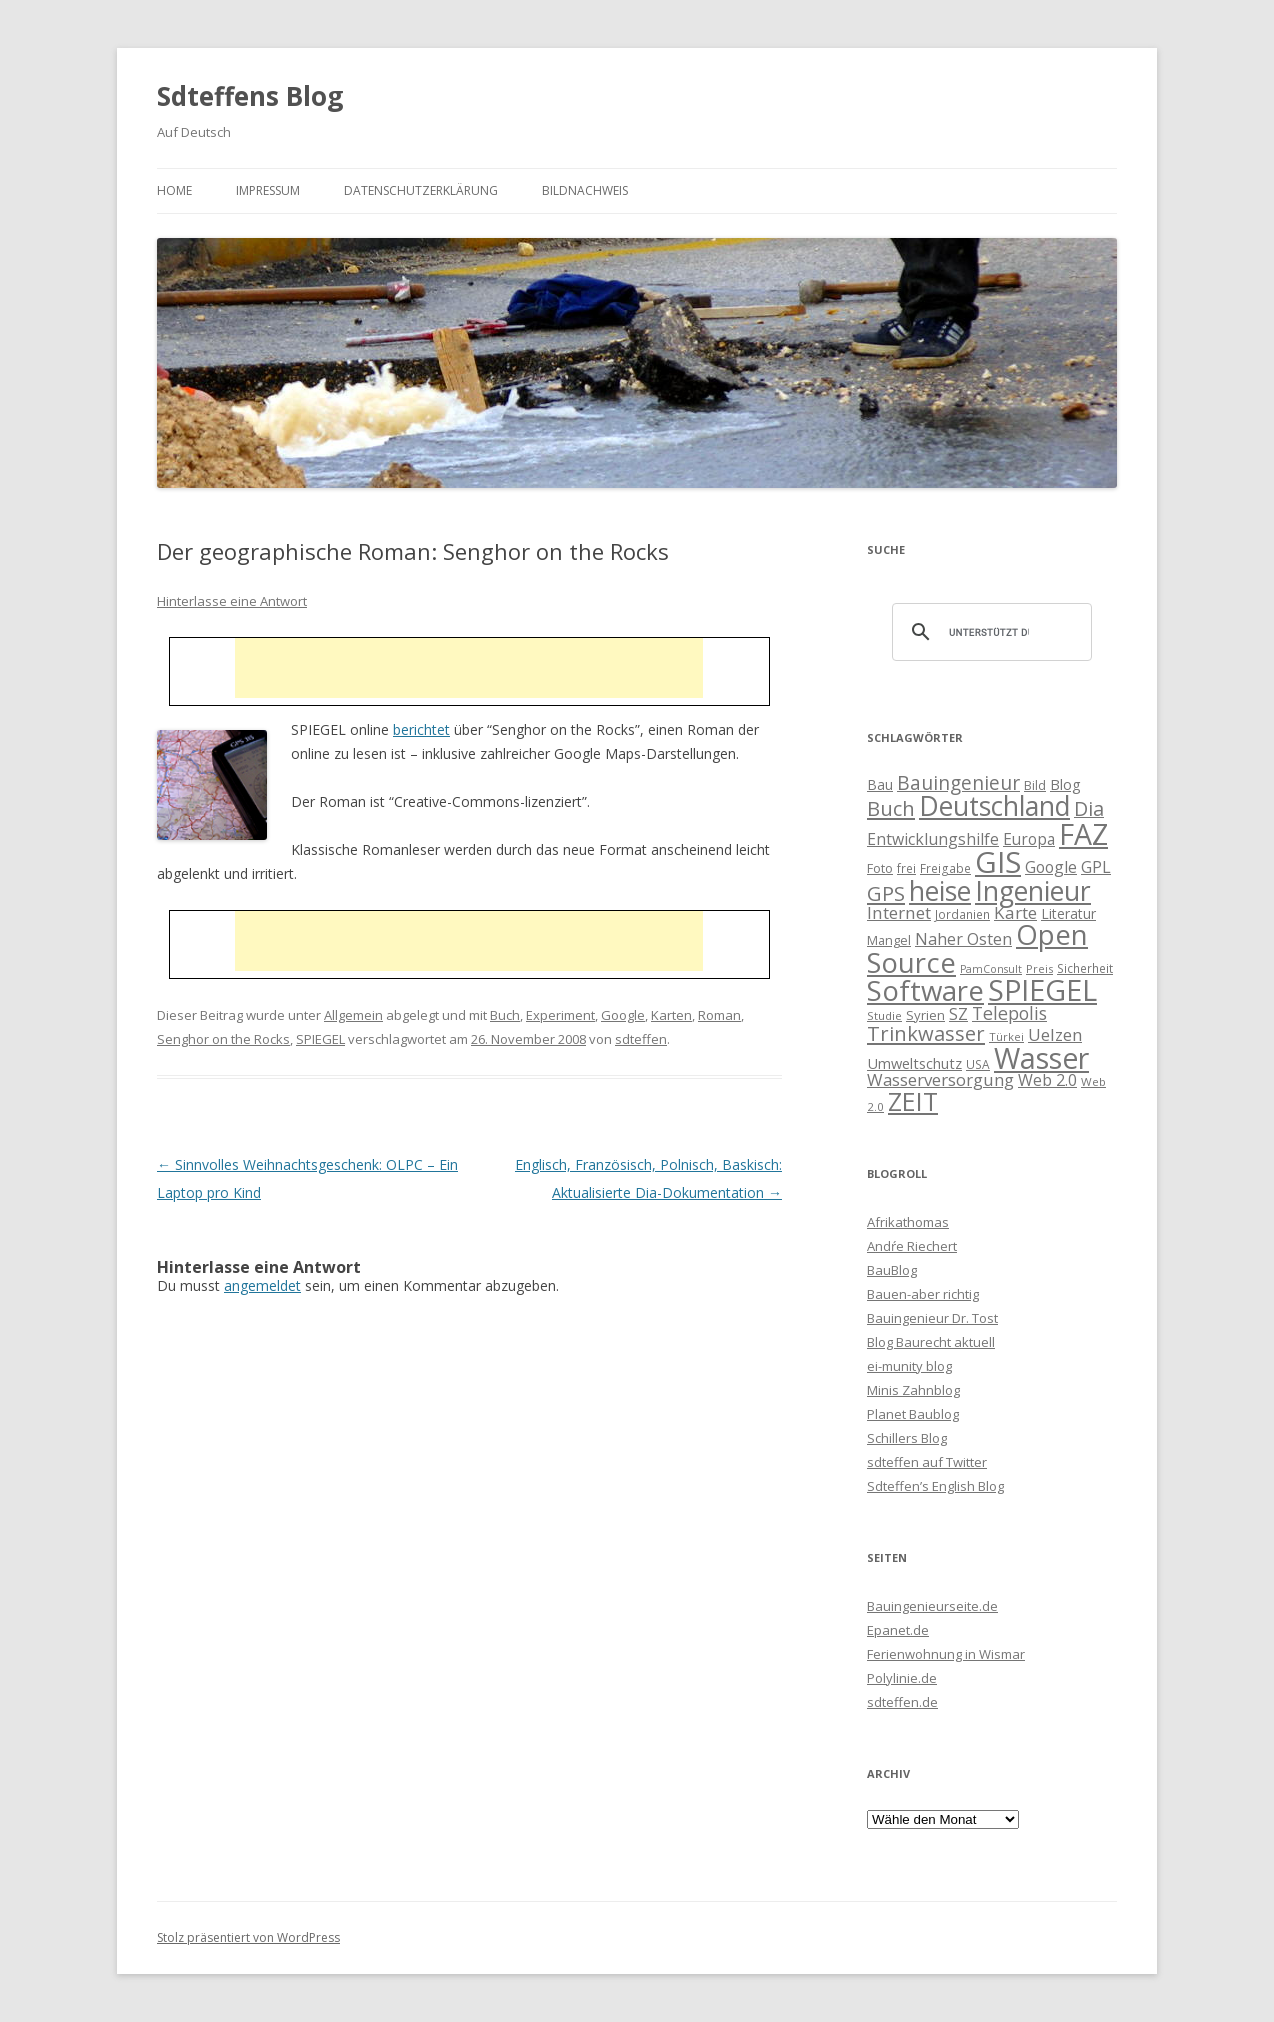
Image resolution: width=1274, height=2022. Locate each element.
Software (925, 990)
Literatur (1068, 913)
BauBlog (892, 1270)
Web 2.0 (1047, 1080)
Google (623, 1015)
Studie (884, 1015)
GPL (1096, 867)
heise (940, 891)
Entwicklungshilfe (933, 839)
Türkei (1006, 1036)
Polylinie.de (902, 1678)
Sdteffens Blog (250, 96)
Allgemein (353, 1015)
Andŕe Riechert (912, 1246)
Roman (719, 1015)
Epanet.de (898, 1630)
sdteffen (641, 1039)
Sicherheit (1085, 968)
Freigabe (945, 868)
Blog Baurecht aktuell (931, 1342)
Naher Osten (963, 939)
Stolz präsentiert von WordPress (248, 1937)
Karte (1015, 912)
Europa (1029, 839)
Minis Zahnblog (913, 1390)
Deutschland (994, 806)
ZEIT (913, 1101)
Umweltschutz (914, 1063)
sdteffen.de (902, 1702)
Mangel (889, 940)
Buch (505, 1015)
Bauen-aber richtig (923, 1294)
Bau (880, 784)
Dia (1089, 808)
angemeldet (262, 1285)
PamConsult (991, 969)
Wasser (1041, 1058)
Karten (671, 1015)
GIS (998, 862)
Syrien (925, 1015)
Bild (1035, 785)
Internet (899, 912)
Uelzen (1055, 1034)
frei (906, 868)
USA (978, 1064)
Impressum (268, 190)
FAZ (1083, 834)
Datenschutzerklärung (421, 190)
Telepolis (1009, 1013)
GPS (886, 893)
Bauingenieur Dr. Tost (932, 1318)
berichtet (421, 729)
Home (174, 190)
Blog (1065, 784)
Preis (1039, 968)
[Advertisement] (469, 668)
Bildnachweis (585, 190)
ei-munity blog (909, 1366)
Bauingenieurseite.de (932, 1606)
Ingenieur (1033, 891)
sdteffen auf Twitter (927, 1462)
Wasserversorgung (940, 1079)
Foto (880, 868)
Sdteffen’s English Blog (935, 1486)
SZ (958, 1014)
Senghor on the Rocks (223, 1039)
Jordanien (962, 914)
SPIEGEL (320, 1039)
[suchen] (989, 632)
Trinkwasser (926, 1033)
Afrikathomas (908, 1222)
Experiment (560, 1015)
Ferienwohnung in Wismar (946, 1654)
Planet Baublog (913, 1414)
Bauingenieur (958, 783)
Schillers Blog (907, 1438)
